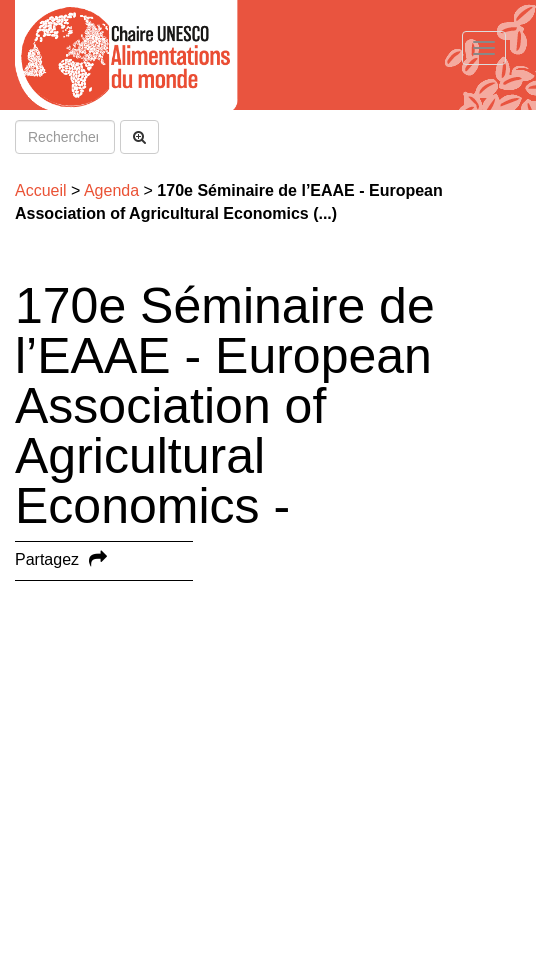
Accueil (41, 190)
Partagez (47, 559)
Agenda (111, 190)
